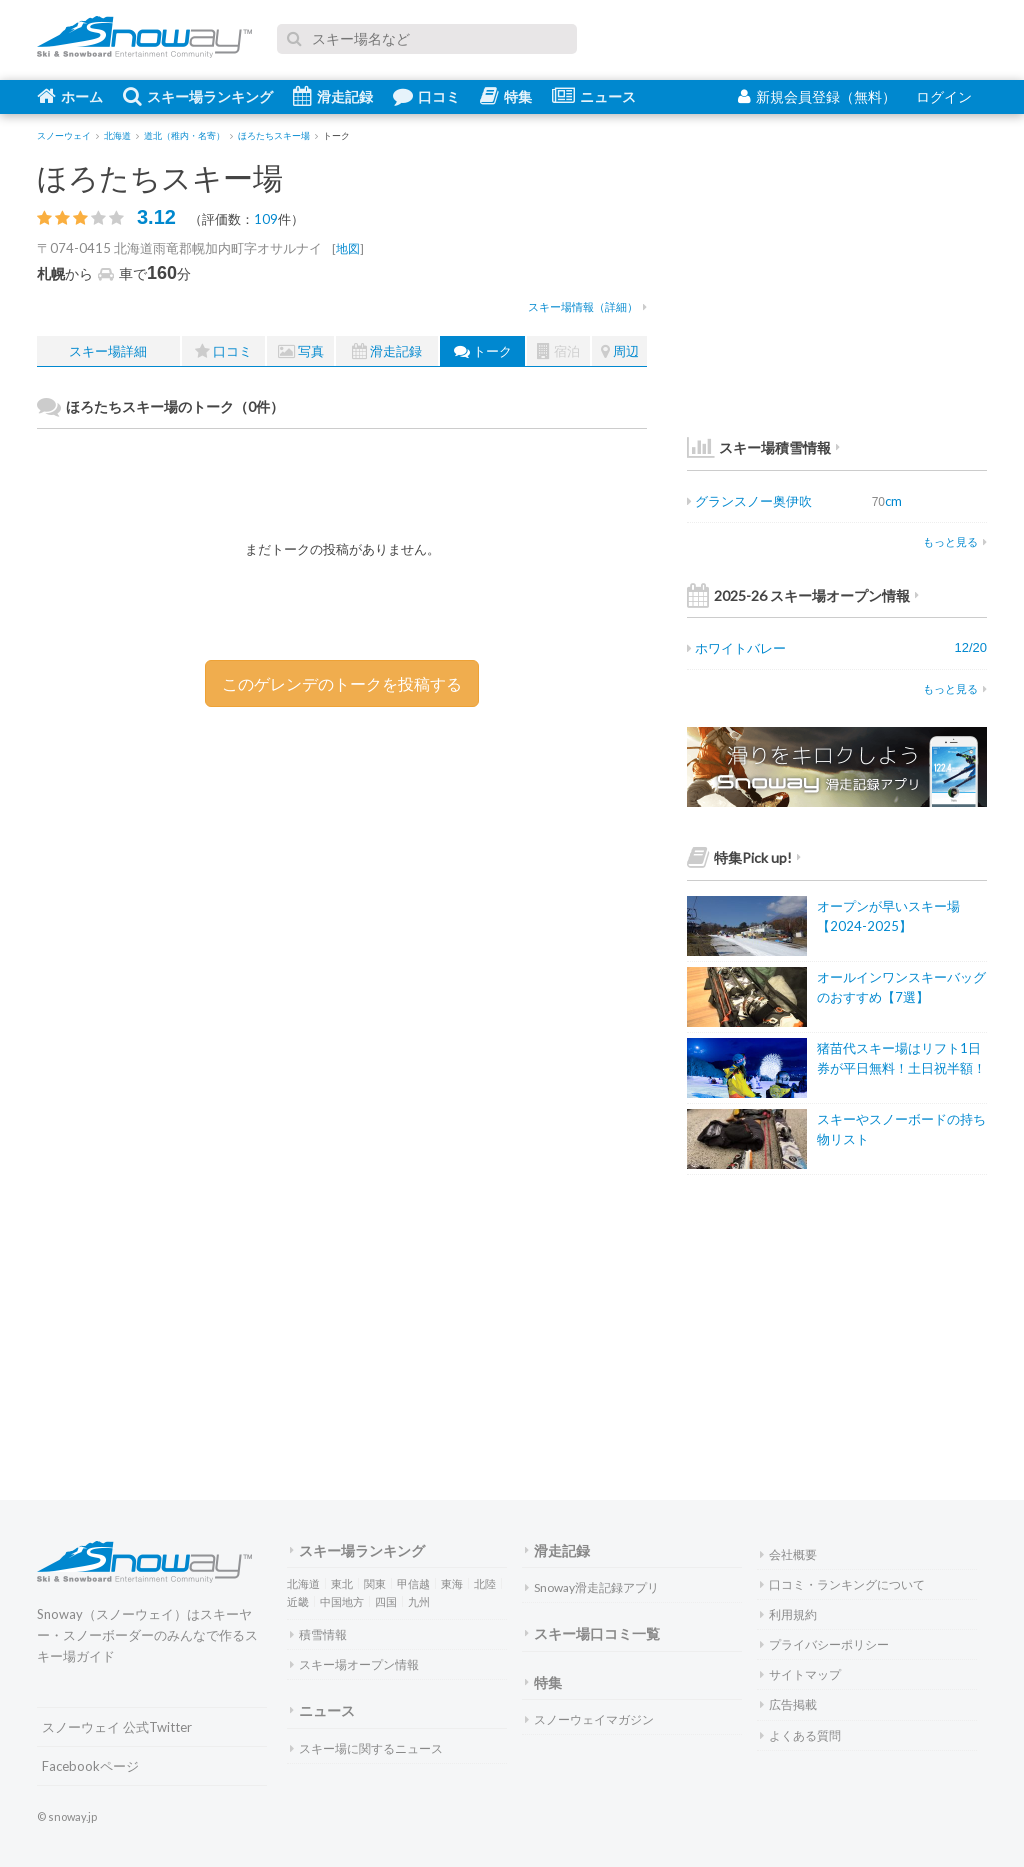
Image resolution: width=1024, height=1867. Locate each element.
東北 (342, 1583)
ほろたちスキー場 (160, 177)
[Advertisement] (497, 862)
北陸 (485, 1583)
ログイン (944, 96)
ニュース (594, 96)
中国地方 (342, 1601)
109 (266, 219)
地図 (348, 248)
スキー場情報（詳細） (587, 306)
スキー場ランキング (198, 96)
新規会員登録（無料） (817, 96)
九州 (419, 1601)
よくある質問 (800, 1735)
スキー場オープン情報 (354, 1664)
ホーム (70, 96)
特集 (506, 96)
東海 (452, 1583)
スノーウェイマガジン (589, 1719)
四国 (386, 1601)
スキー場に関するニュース (366, 1748)
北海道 (303, 1583)
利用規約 (788, 1614)
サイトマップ (800, 1674)
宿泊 (558, 351)
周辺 (620, 351)
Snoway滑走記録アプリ (592, 1587)
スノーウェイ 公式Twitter (117, 1727)
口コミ (426, 96)
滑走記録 (333, 96)
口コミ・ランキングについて (842, 1584)
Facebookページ (90, 1766)
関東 (375, 1583)
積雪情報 (318, 1634)
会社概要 (788, 1554)
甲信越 (413, 1583)
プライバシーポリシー (824, 1644)
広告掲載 (788, 1704)
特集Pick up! (744, 857)
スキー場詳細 (108, 351)
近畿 (298, 1601)
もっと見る (955, 541)
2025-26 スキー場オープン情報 (803, 595)
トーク (483, 351)
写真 (301, 351)
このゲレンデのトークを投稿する (342, 683)
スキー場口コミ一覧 (592, 1633)
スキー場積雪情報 (759, 447)
